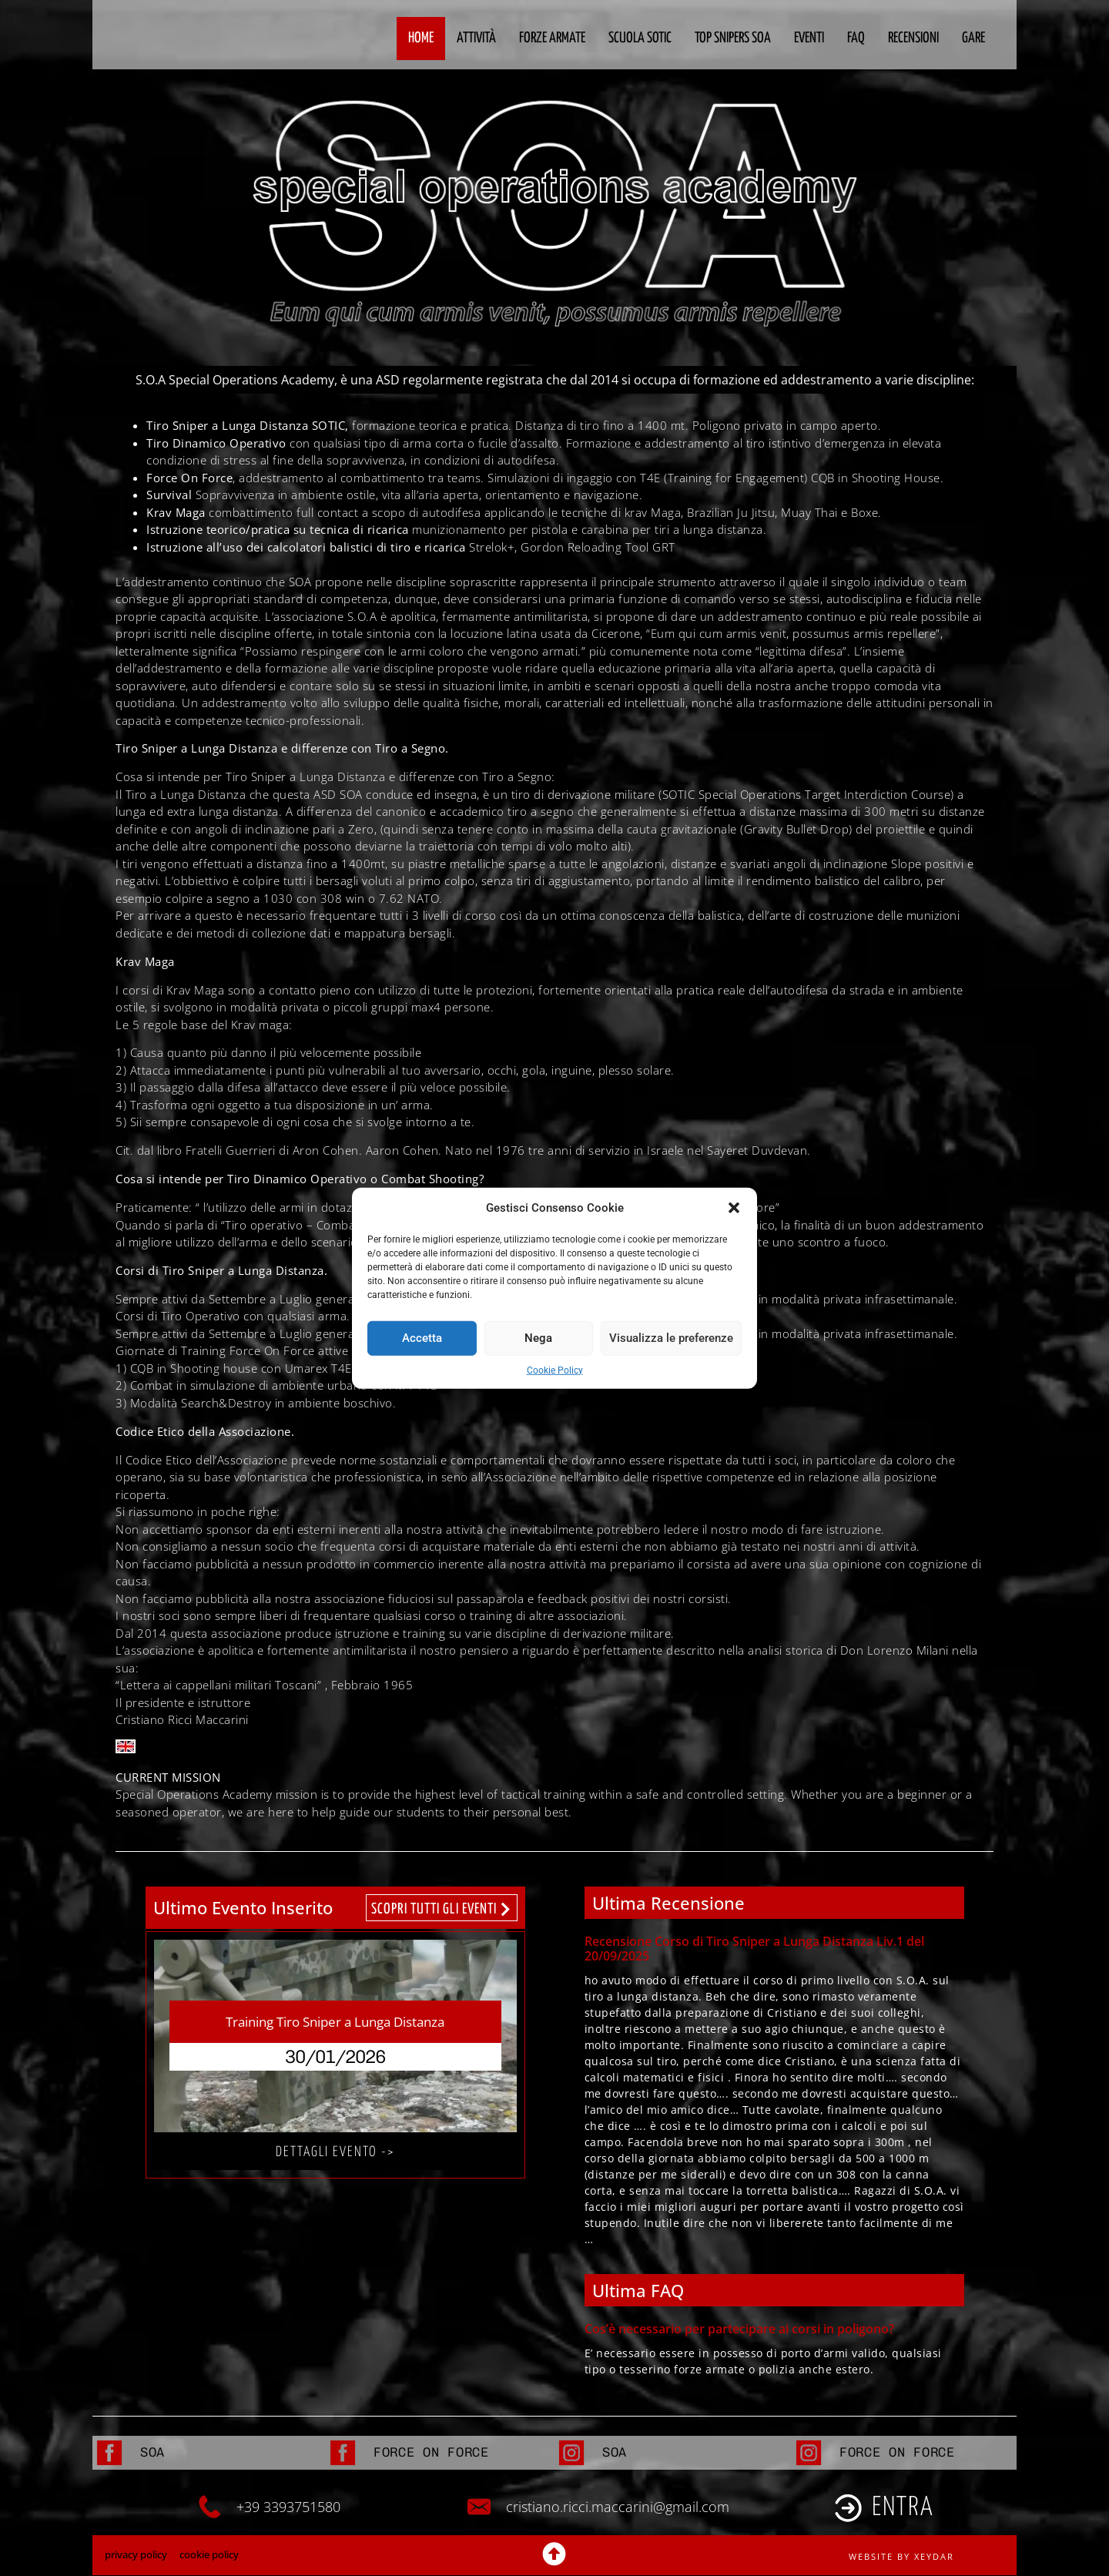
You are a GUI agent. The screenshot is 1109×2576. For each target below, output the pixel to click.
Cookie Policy (555, 1369)
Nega (538, 1338)
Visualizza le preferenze (671, 1338)
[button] (734, 1208)
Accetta (422, 1338)
